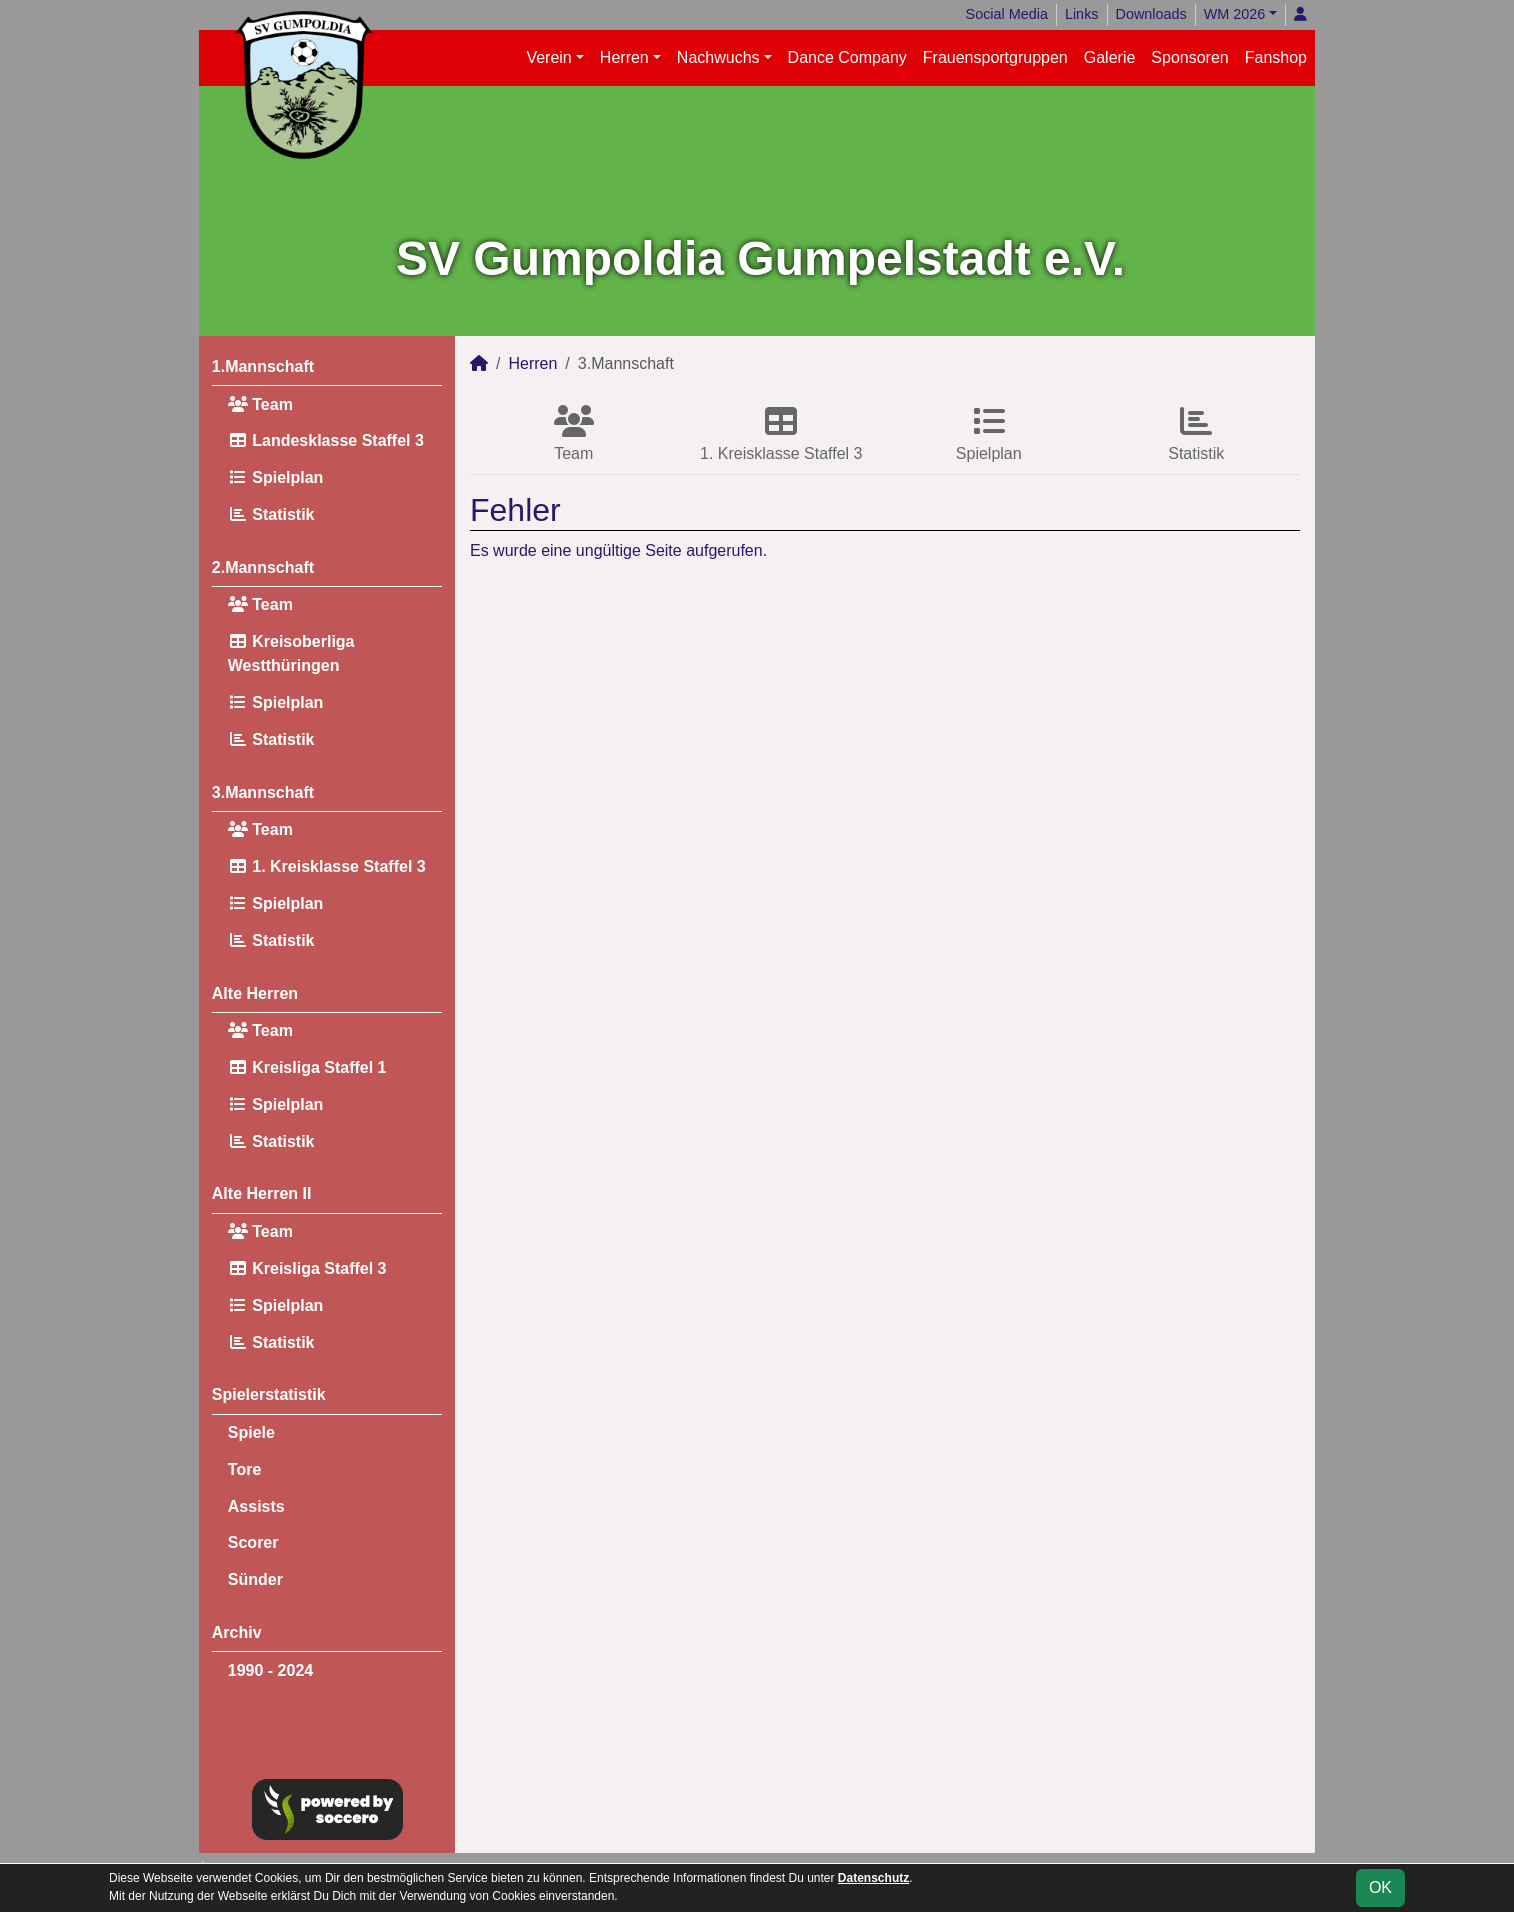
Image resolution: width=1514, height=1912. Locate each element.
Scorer (253, 1542)
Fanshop (1276, 57)
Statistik (271, 514)
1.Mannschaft (263, 366)
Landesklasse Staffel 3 (326, 440)
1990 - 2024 (270, 1670)
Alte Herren (255, 993)
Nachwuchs (718, 57)
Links (1082, 14)
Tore (244, 1469)
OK (1380, 1887)
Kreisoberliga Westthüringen (291, 653)
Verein (548, 57)
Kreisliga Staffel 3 (307, 1268)
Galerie (1110, 57)
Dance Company (847, 57)
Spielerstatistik (269, 1394)
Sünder (255, 1579)
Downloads (1151, 14)
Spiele (251, 1432)
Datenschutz (873, 1878)
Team (260, 404)
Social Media (1007, 14)
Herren (624, 57)
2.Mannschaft (263, 567)
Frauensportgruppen (995, 57)
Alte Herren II (262, 1193)
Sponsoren (1189, 57)
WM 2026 (1235, 14)
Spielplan (276, 477)
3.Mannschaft (263, 792)
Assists (256, 1506)
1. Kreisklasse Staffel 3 (327, 866)
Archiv (237, 1632)
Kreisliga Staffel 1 (307, 1067)
